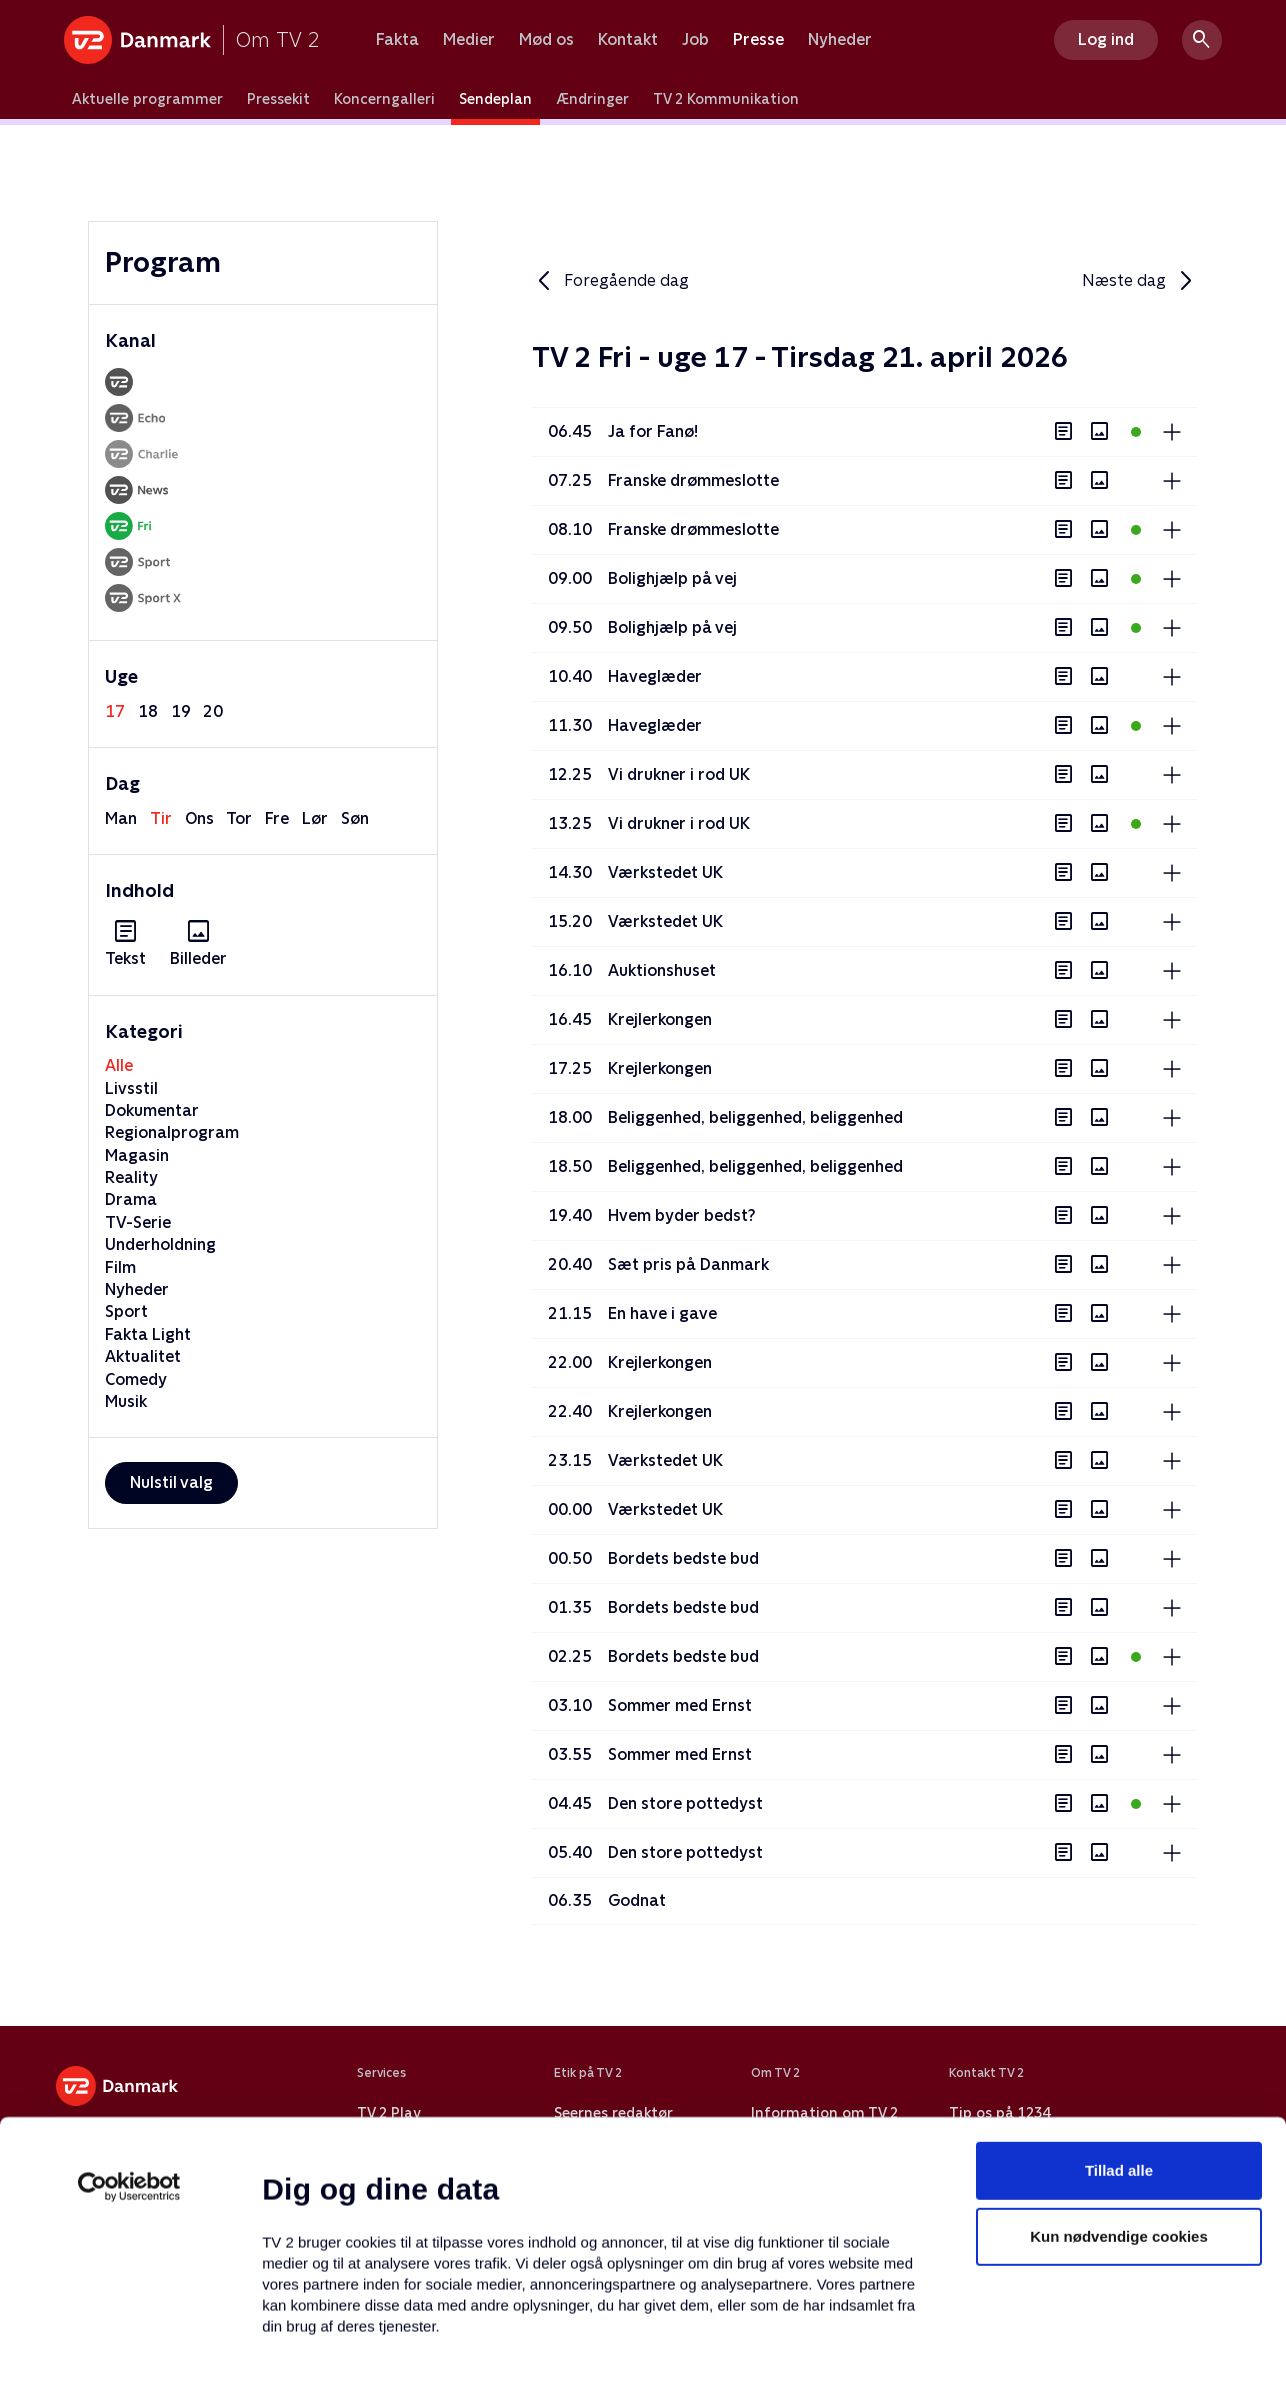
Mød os (546, 40)
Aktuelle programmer (147, 99)
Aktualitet (143, 1356)
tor (239, 818)
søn (355, 818)
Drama (131, 1199)
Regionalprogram (172, 1132)
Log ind (1106, 39)
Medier (469, 40)
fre (277, 818)
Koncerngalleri (384, 99)
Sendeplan (495, 99)
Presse (758, 40)
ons (199, 818)
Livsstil (131, 1088)
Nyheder (840, 40)
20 (213, 711)
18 (148, 711)
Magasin (137, 1155)
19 (181, 711)
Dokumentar (152, 1110)
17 (115, 711)
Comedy (136, 1379)
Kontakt (628, 40)
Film (120, 1267)
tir (161, 818)
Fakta (397, 40)
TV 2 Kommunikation (726, 99)
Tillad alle (1119, 2031)
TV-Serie (138, 1222)
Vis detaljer (969, 2343)
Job (695, 40)
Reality (131, 1177)
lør (315, 818)
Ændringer (592, 99)
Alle (119, 1065)
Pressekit (278, 99)
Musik (126, 1401)
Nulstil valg (171, 1482)
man (121, 818)
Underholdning (160, 1244)
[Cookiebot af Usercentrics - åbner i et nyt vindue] (129, 2048)
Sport (126, 1311)
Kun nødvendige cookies (1119, 2097)
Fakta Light (148, 1334)
